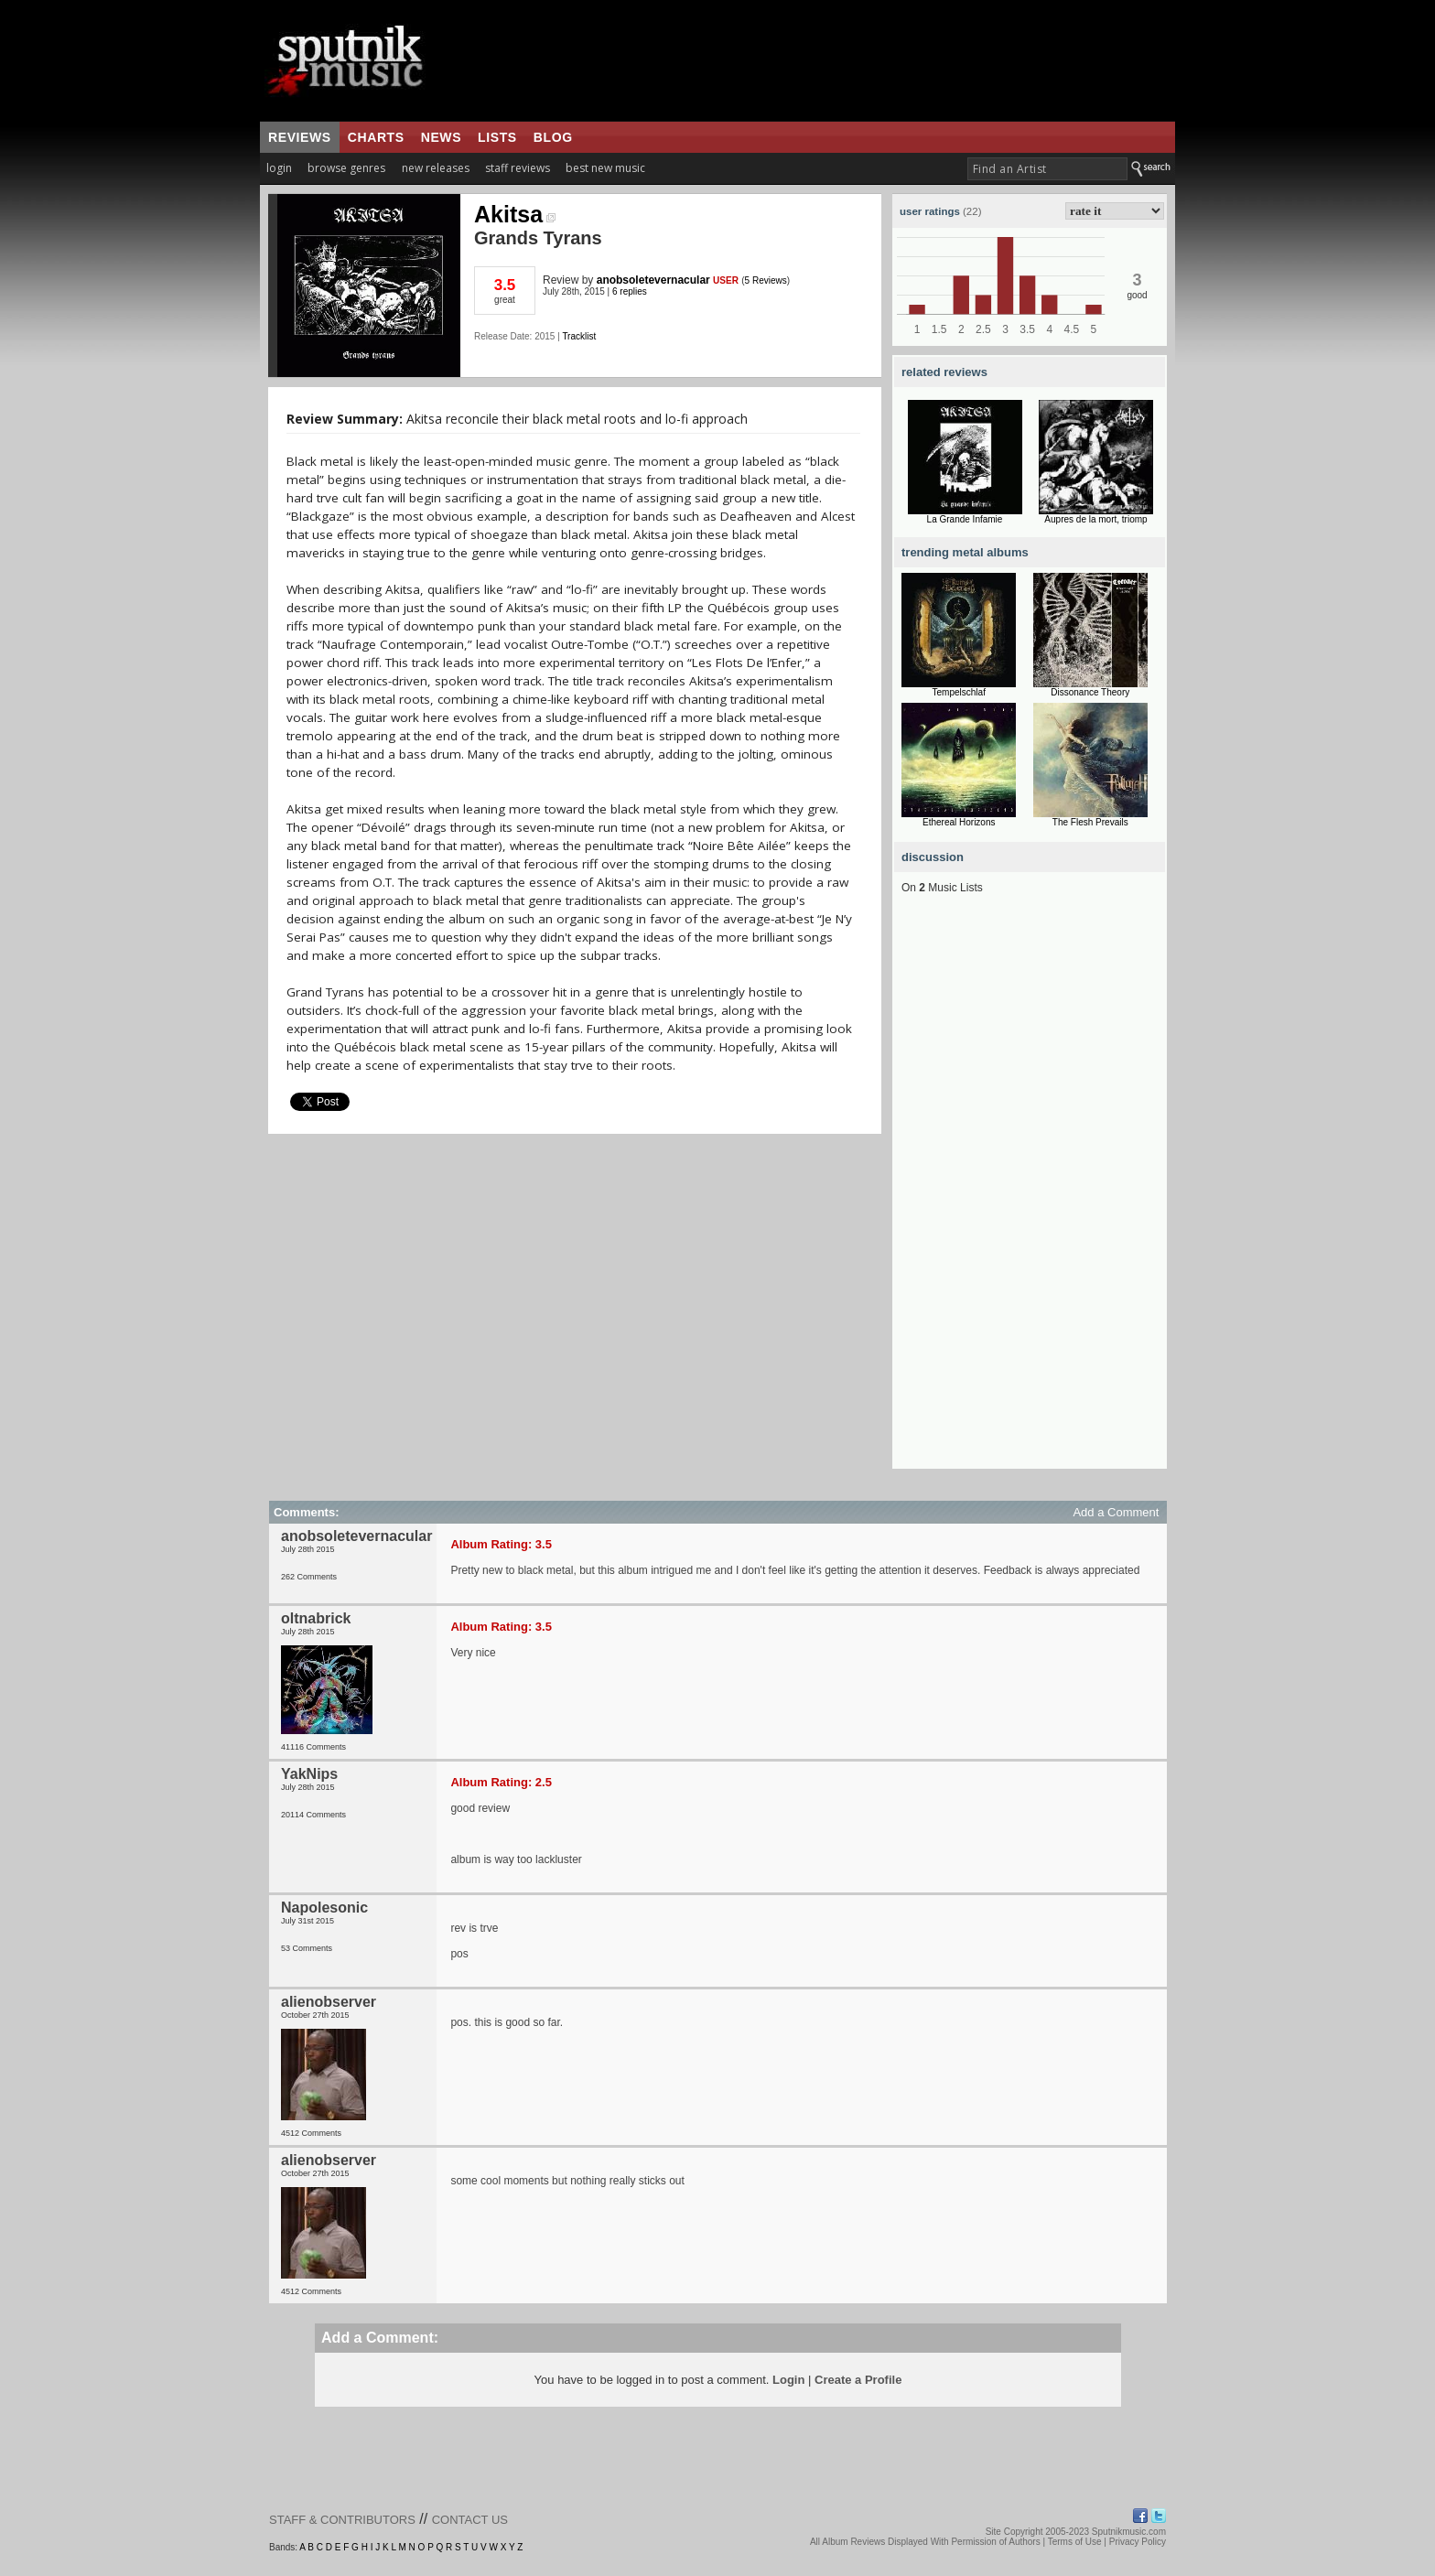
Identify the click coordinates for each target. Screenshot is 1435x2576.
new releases (435, 168)
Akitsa (515, 214)
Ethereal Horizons (958, 822)
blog (553, 137)
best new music (605, 168)
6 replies (629, 291)
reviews (299, 137)
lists (497, 137)
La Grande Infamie (965, 519)
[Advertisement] (1029, 1194)
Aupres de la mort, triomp (1095, 519)
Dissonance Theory (1090, 692)
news (441, 137)
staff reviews (517, 168)
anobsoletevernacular (653, 280)
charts (376, 137)
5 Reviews (766, 280)
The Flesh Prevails (1090, 822)
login (279, 168)
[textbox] (1047, 168)
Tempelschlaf (959, 692)
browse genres (346, 168)
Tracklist (579, 336)
